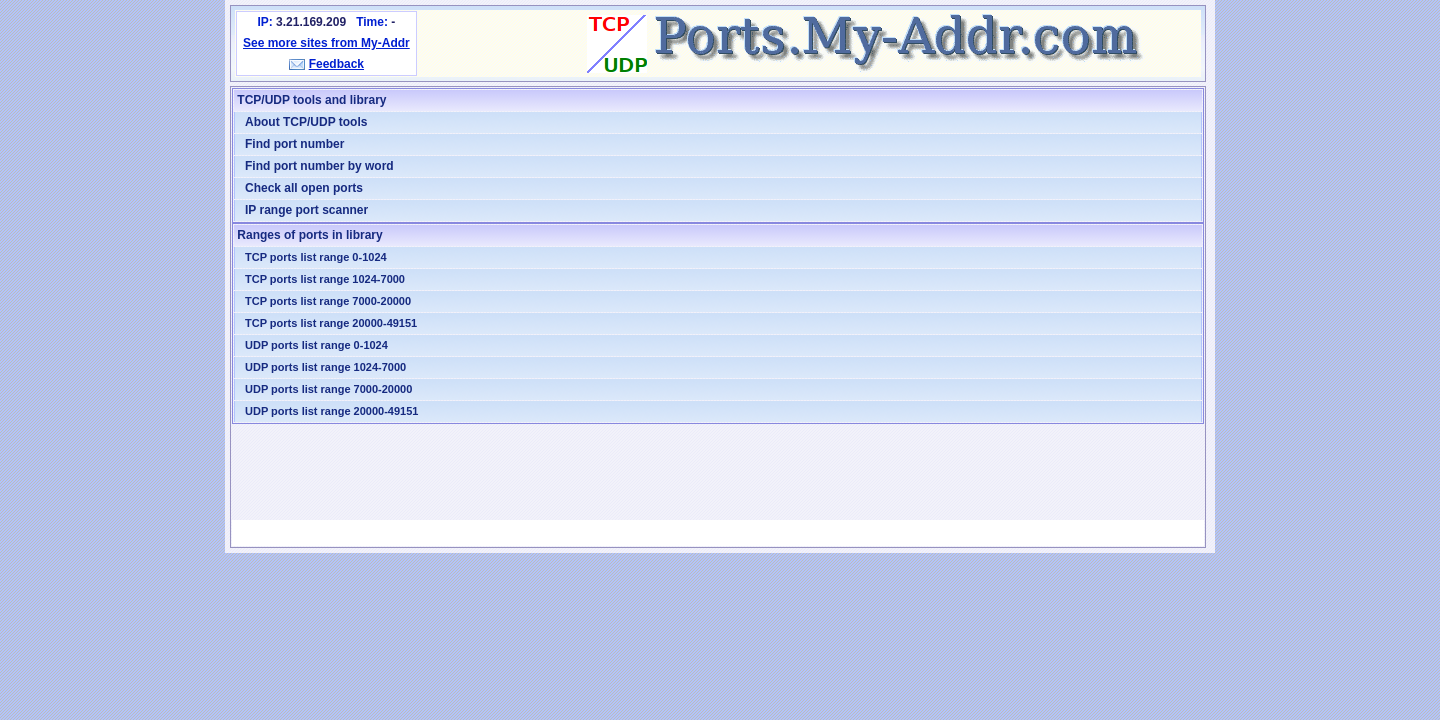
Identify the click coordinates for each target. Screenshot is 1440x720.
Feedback (336, 64)
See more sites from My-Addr (326, 43)
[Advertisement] (718, 472)
